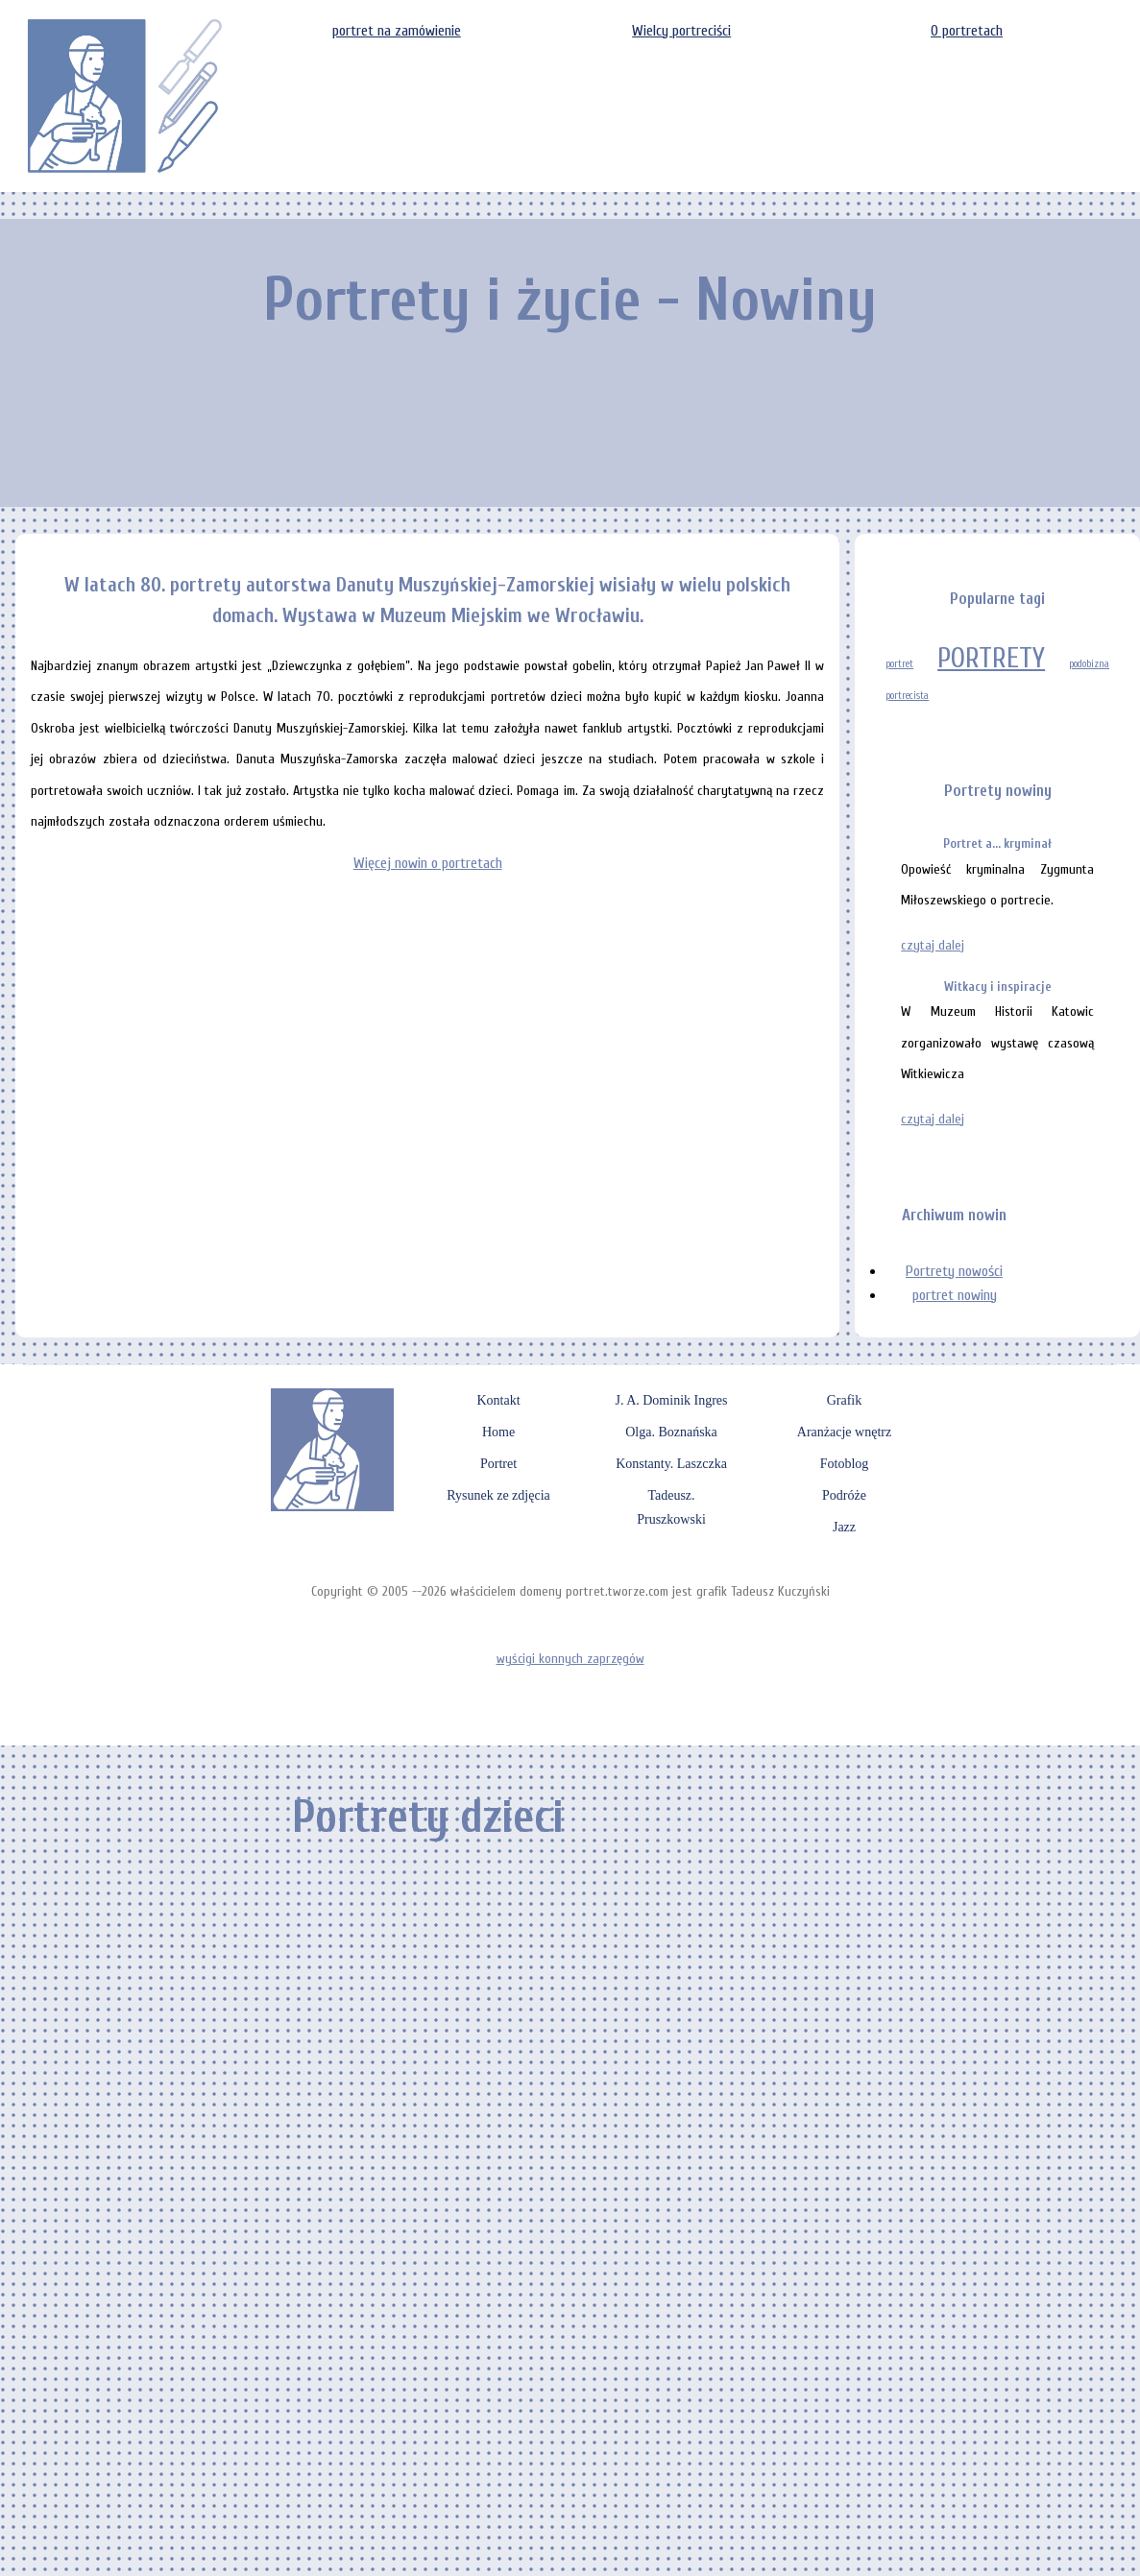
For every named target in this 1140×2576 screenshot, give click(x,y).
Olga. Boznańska (671, 1432)
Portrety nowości (954, 1271)
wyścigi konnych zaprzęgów (570, 1658)
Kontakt (498, 1400)
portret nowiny (954, 1295)
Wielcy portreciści (681, 30)
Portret (498, 1464)
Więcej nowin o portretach (427, 863)
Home (498, 1432)
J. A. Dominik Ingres (671, 1400)
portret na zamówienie (396, 30)
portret (899, 664)
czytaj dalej (932, 945)
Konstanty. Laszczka (671, 1464)
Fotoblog (844, 1464)
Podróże (844, 1495)
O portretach (967, 30)
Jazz (844, 1527)
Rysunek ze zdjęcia (498, 1495)
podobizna (1089, 664)
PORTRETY (991, 658)
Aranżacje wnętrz (844, 1432)
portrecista (907, 695)
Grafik (844, 1400)
